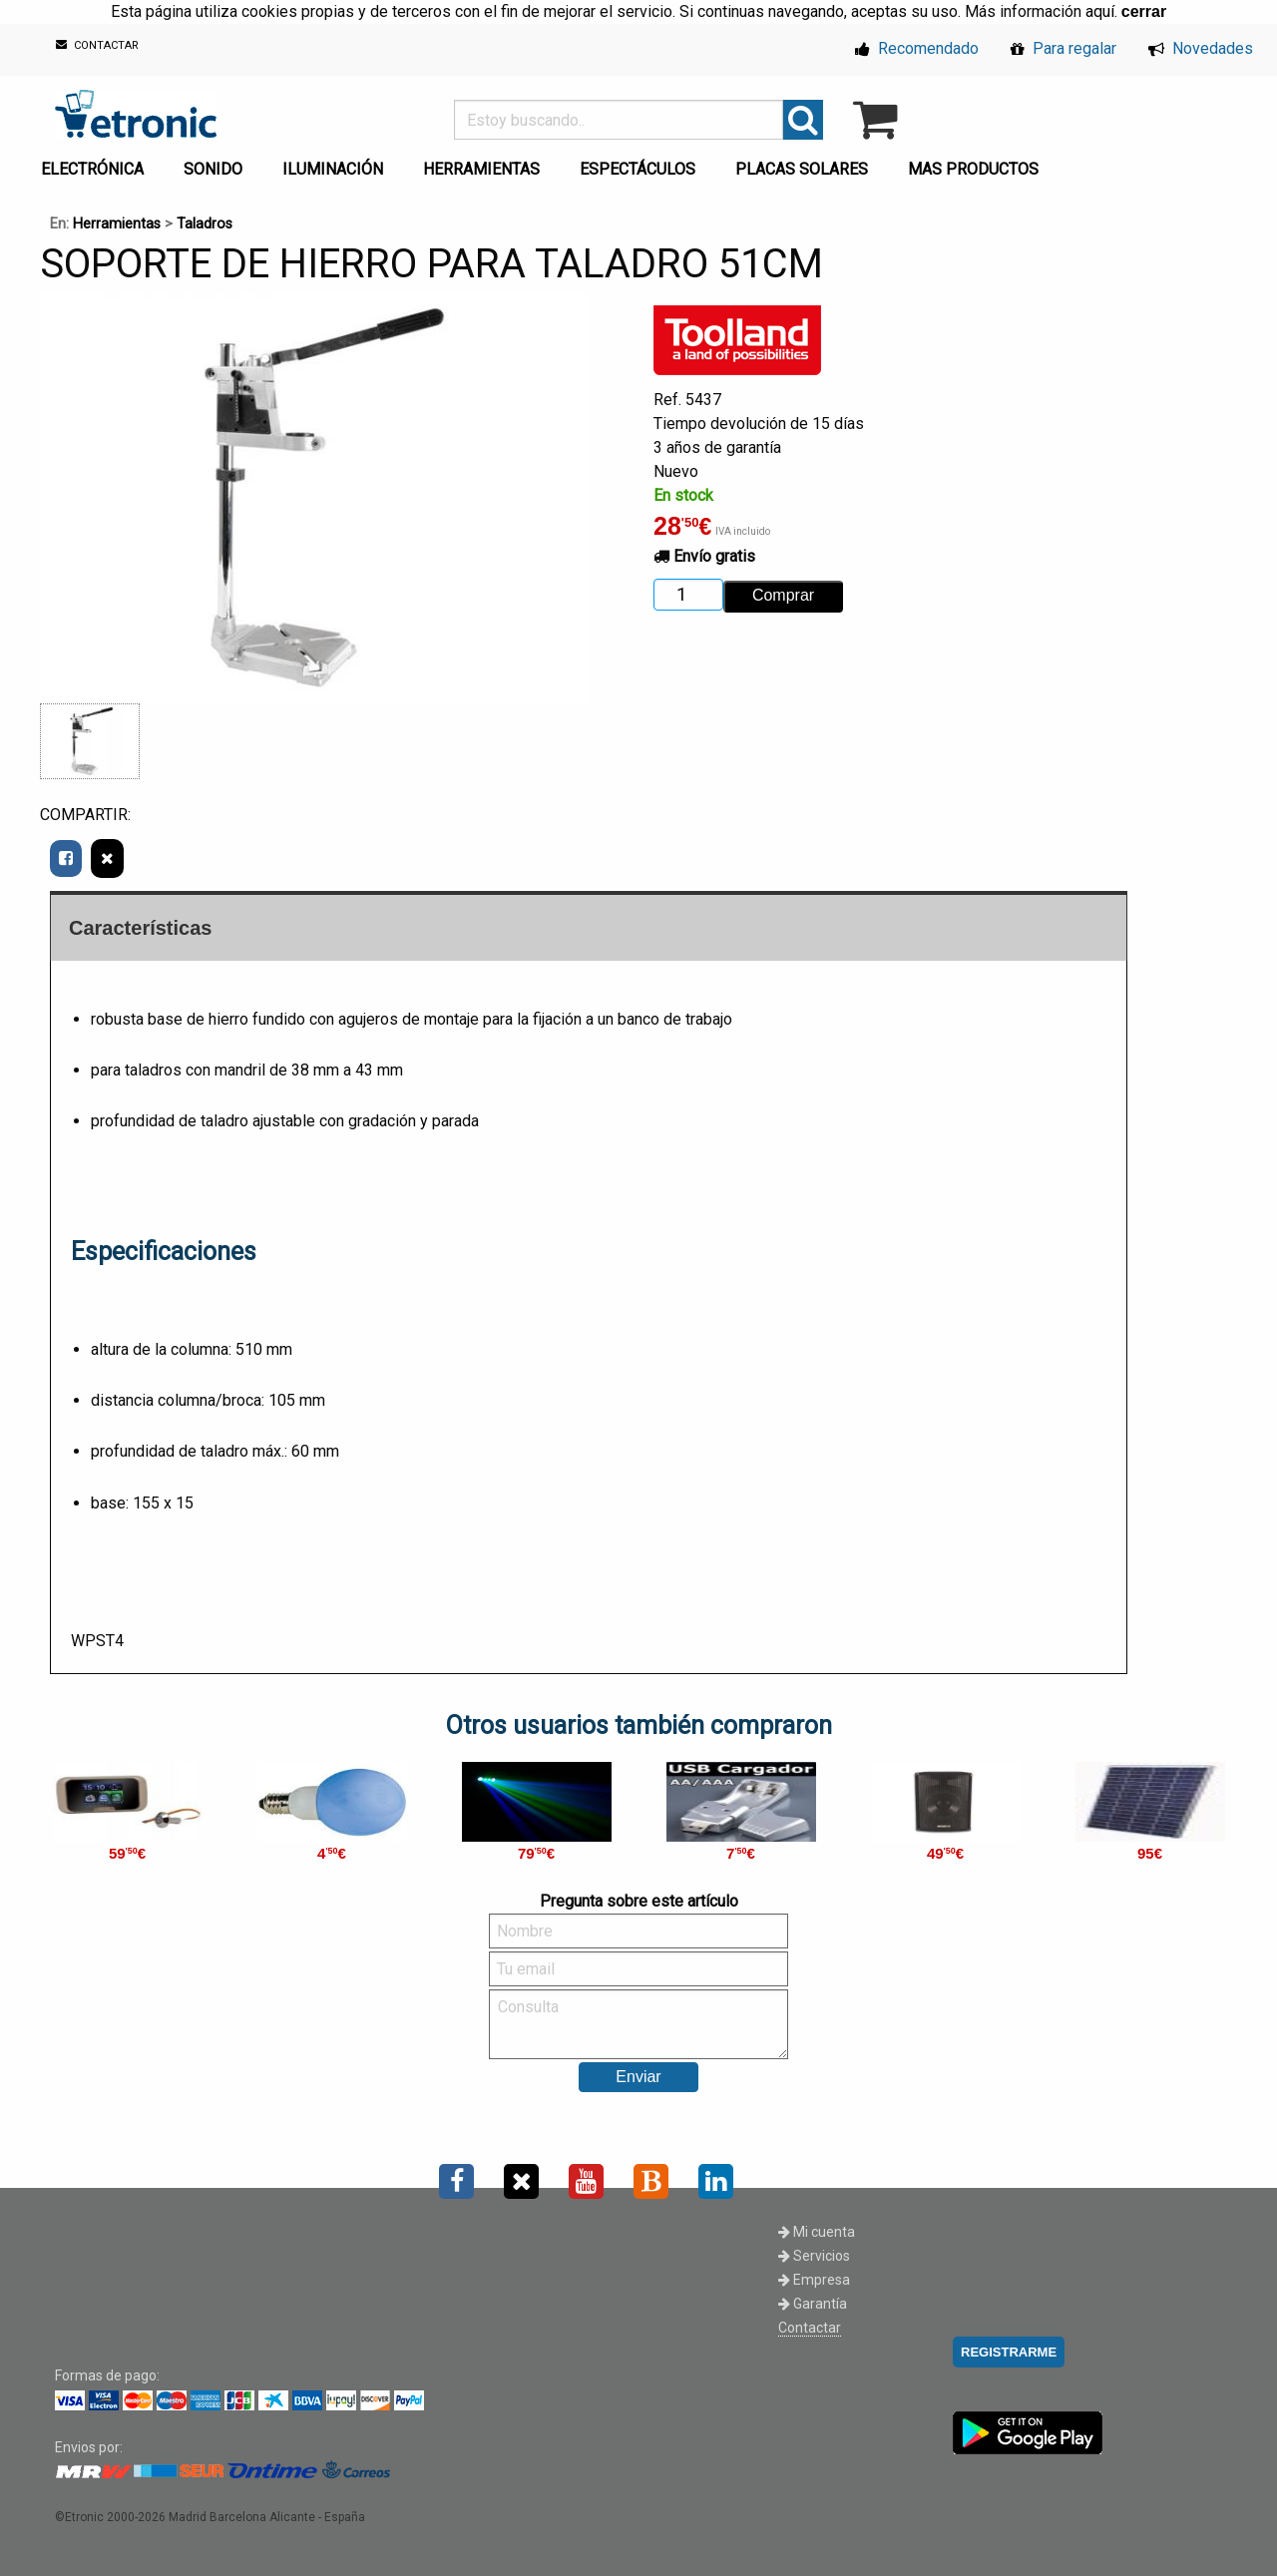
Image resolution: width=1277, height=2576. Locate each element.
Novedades (1200, 48)
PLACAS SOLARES (801, 169)
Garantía (812, 2304)
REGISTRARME (1009, 2352)
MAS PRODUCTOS (973, 169)
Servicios (814, 2256)
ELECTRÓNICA (92, 169)
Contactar (809, 2328)
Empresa (814, 2280)
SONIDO (213, 169)
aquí (1099, 11)
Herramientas (117, 223)
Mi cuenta (816, 2232)
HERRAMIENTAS (481, 169)
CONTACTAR (97, 45)
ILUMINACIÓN (332, 169)
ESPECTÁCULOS (637, 169)
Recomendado (917, 48)
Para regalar (1063, 48)
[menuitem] (96, 164)
